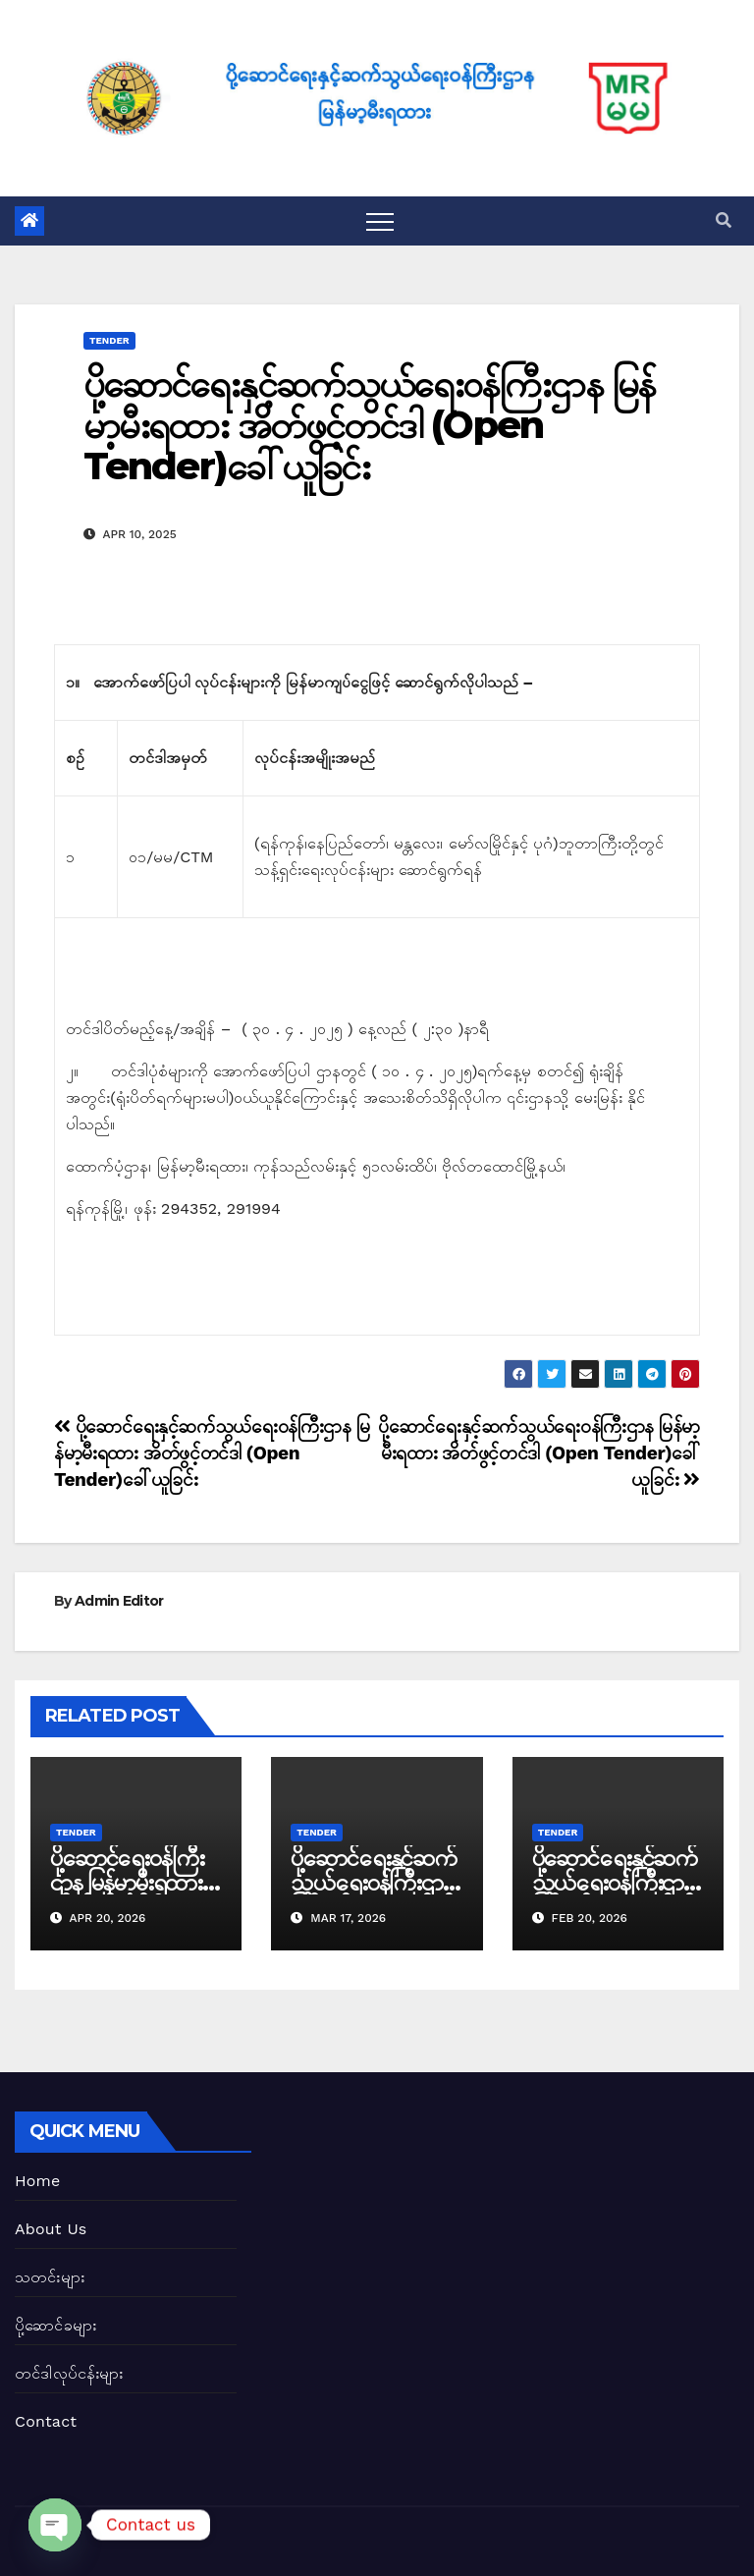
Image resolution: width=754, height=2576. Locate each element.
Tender (109, 340)
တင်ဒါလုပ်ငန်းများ (69, 2373)
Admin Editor (119, 1601)
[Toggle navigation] (379, 221)
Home (38, 2180)
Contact (46, 2421)
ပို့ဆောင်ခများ (55, 2325)
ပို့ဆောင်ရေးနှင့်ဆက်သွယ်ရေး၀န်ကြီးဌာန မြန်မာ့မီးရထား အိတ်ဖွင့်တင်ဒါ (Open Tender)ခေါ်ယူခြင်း (369, 424)
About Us (50, 2229)
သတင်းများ (49, 2277)
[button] (723, 220)
